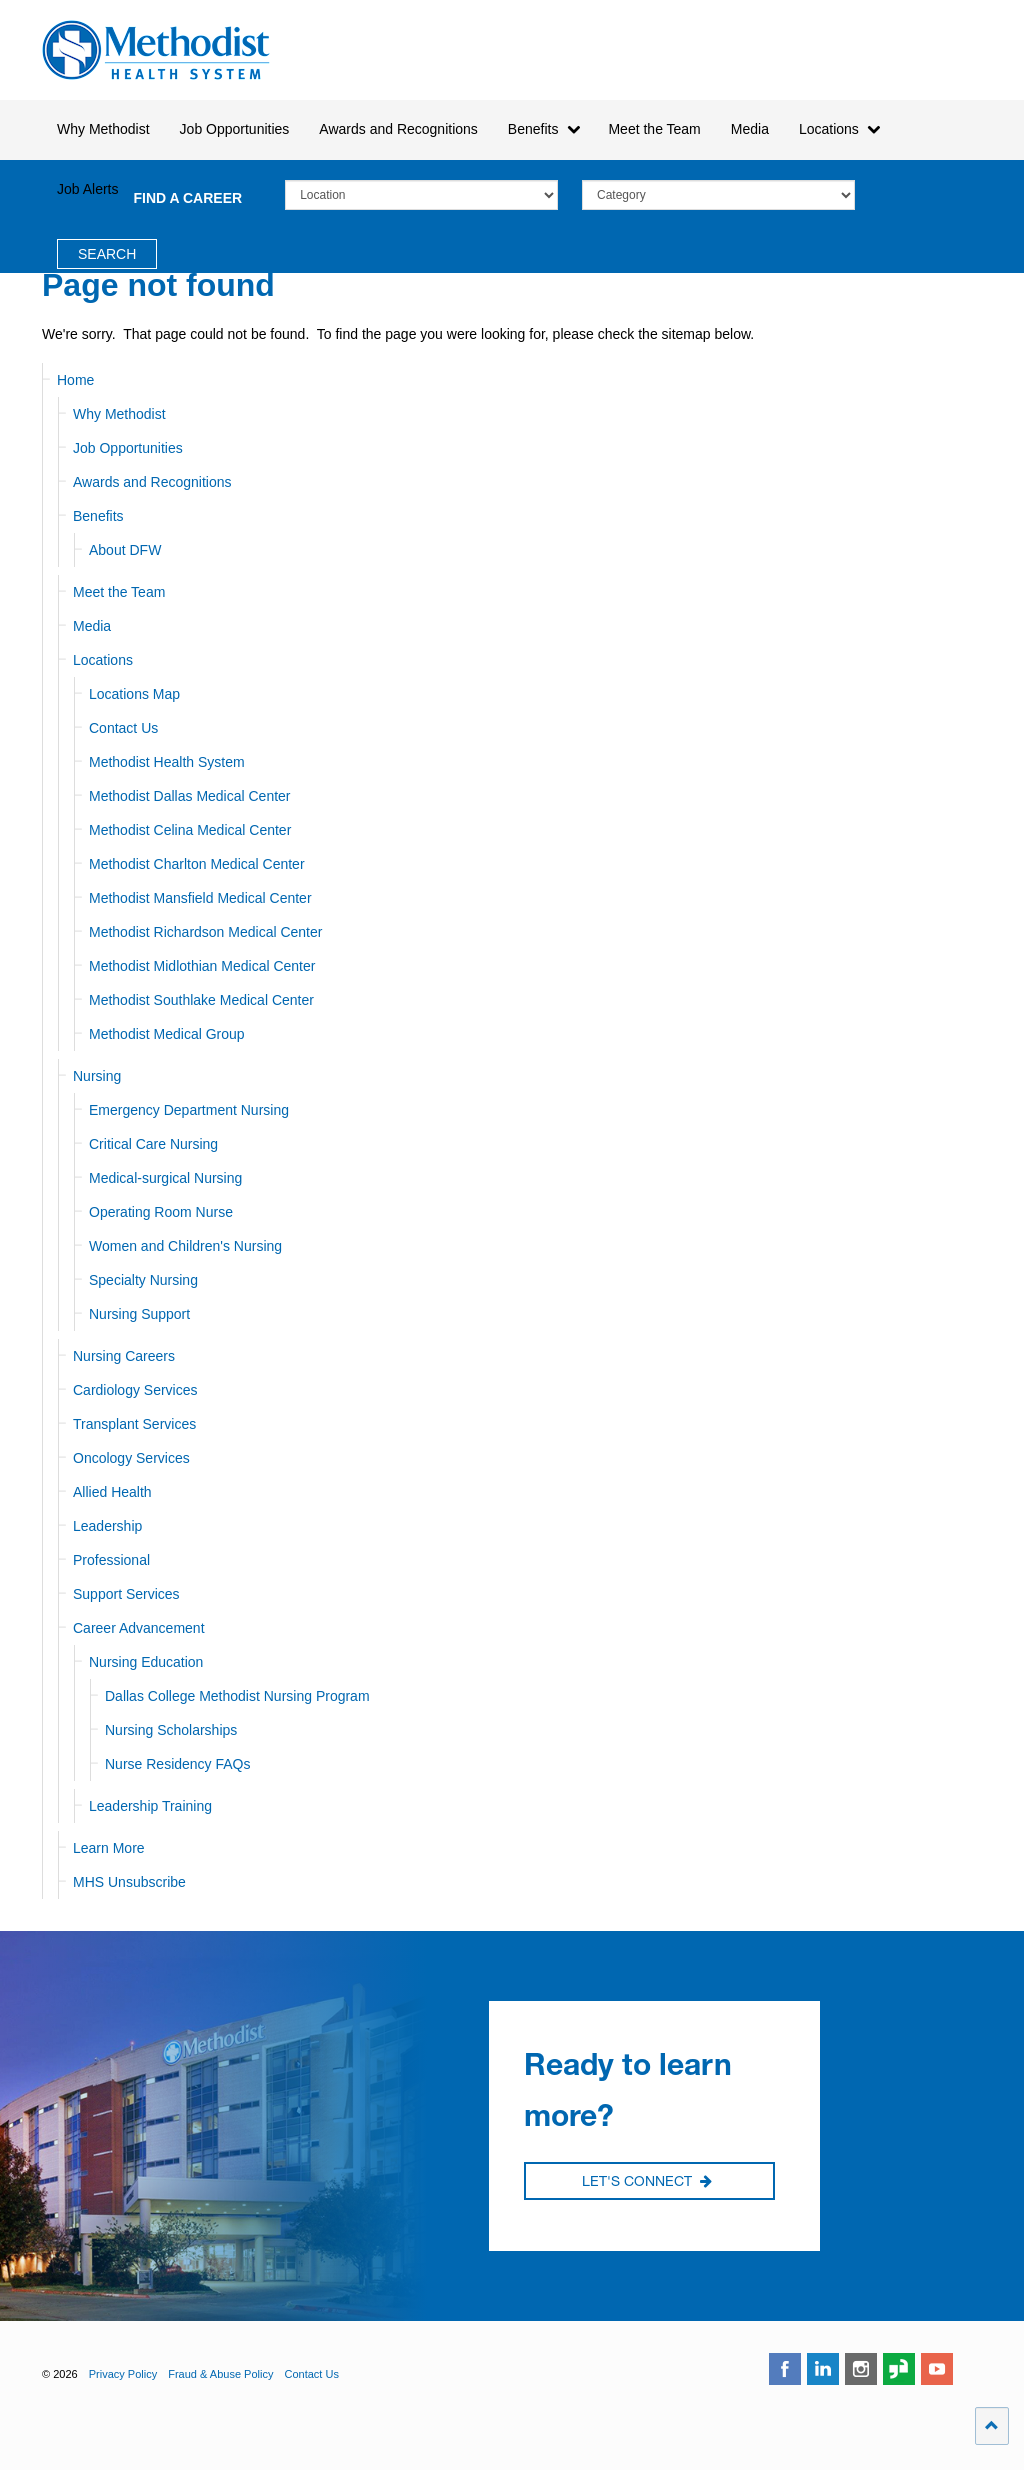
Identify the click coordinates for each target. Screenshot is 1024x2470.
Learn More (109, 1848)
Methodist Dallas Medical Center (190, 796)
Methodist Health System (156, 50)
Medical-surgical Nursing (165, 1178)
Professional (111, 1560)
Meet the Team (119, 592)
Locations (103, 660)
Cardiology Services (135, 1390)
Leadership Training (150, 1806)
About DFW (125, 550)
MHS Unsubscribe (129, 1882)
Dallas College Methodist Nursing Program (237, 1696)
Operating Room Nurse (161, 1212)
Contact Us (123, 728)
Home (75, 380)
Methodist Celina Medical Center (190, 830)
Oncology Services (131, 1458)
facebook (785, 2369)
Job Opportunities (128, 448)
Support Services (126, 1594)
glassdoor (899, 2369)
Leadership (107, 1526)
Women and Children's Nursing (185, 1246)
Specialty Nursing (143, 1280)
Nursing (97, 1076)
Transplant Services (134, 1424)
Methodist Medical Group (167, 1034)
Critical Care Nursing (153, 1144)
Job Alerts (87, 189)
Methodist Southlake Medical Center (201, 1000)
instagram (861, 2369)
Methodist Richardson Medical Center (205, 932)
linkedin (823, 2369)
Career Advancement (139, 1628)
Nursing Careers (124, 1356)
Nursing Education (146, 1662)
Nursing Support (139, 1314)
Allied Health (112, 1492)
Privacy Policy (123, 2374)
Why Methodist (119, 414)
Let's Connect (647, 2182)
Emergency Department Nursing (189, 1110)
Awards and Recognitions (152, 482)
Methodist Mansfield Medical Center (200, 898)
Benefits (98, 516)
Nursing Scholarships (171, 1730)
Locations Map (134, 694)
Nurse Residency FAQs (178, 1764)
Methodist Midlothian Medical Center (202, 966)
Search (107, 254)
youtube (937, 2369)
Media (750, 129)
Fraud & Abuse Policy (220, 2374)
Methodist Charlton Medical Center (197, 864)
